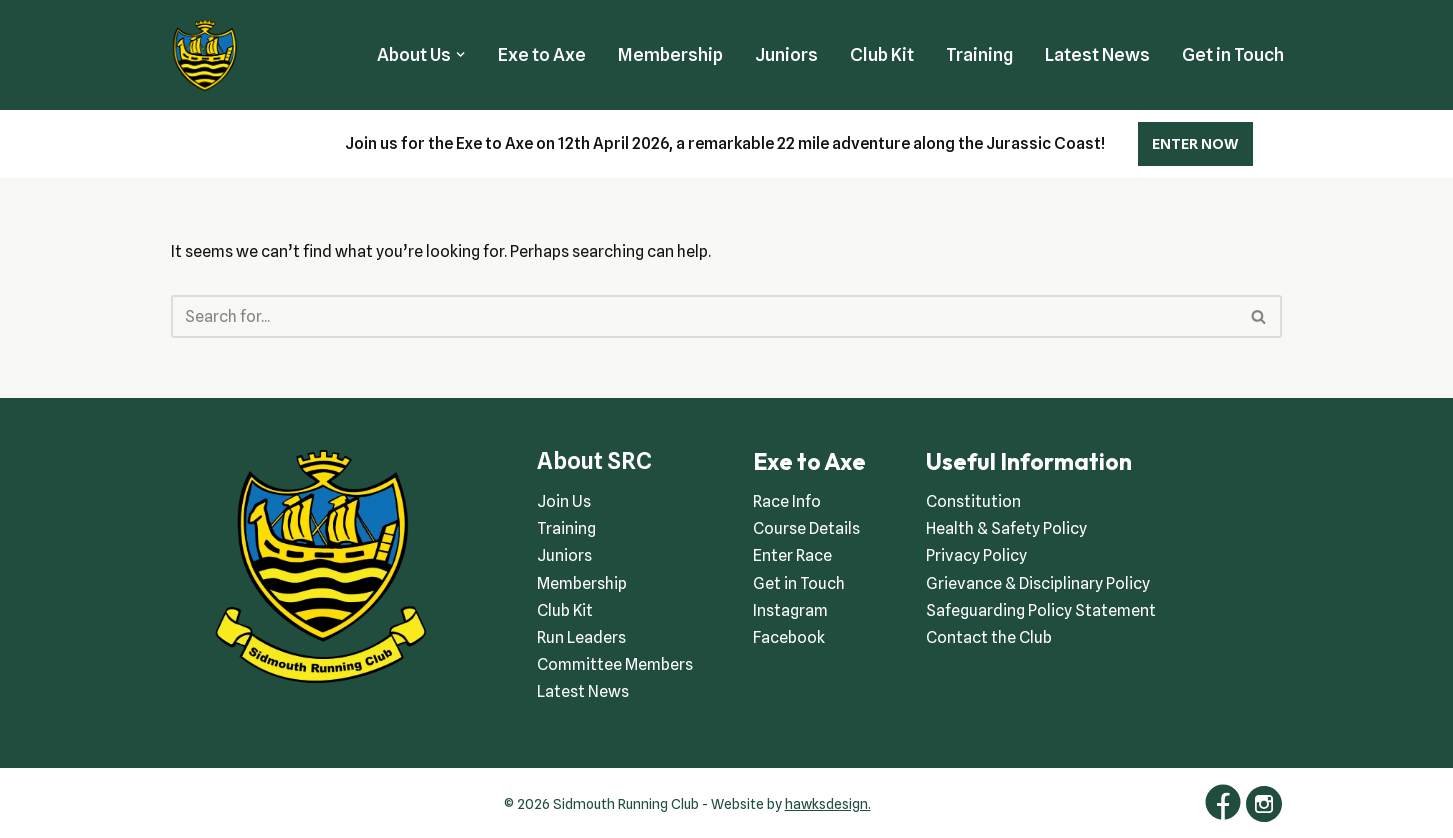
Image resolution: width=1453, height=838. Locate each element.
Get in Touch (1233, 54)
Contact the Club (989, 637)
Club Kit (882, 54)
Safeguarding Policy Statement (1041, 610)
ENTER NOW (1195, 144)
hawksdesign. (828, 804)
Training (979, 54)
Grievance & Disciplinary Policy (1038, 583)
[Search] (704, 316)
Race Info (787, 501)
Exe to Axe (542, 54)
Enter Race (792, 555)
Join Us (564, 501)
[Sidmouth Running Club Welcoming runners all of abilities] (205, 55)
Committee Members (615, 664)
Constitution (973, 501)
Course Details (806, 528)
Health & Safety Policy (1006, 528)
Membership (670, 54)
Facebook (789, 637)
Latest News (1097, 54)
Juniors (786, 54)
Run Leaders (581, 637)
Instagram (790, 610)
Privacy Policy (976, 555)
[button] (460, 54)
